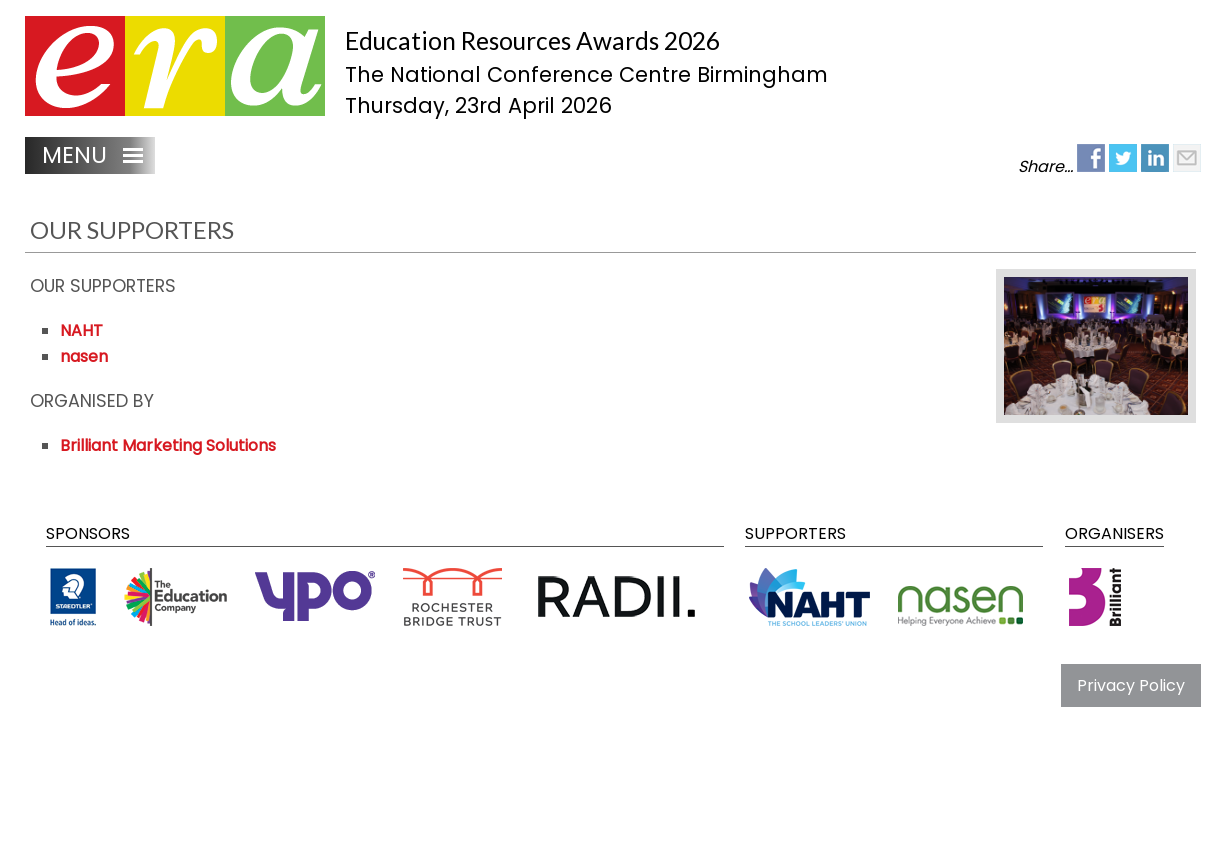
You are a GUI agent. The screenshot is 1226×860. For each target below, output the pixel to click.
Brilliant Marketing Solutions (168, 445)
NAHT (81, 330)
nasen (84, 356)
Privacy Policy (1131, 685)
